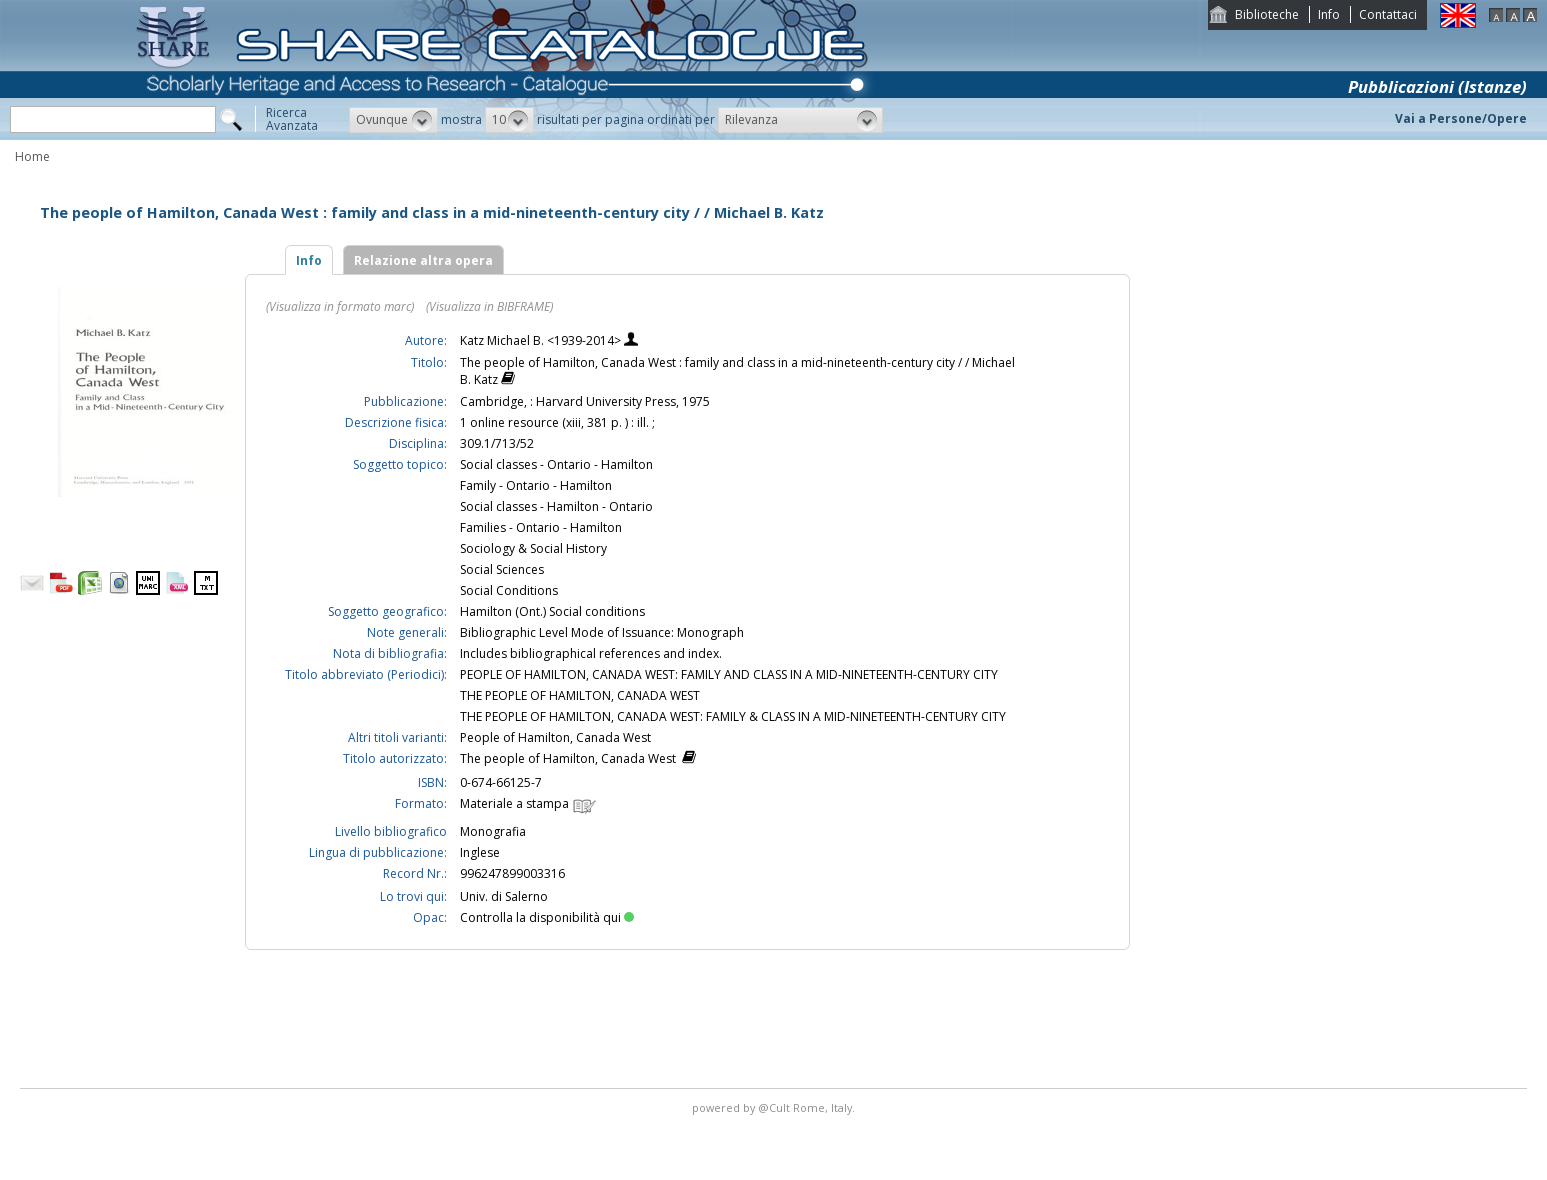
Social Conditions (509, 590)
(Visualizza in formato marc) (340, 306)
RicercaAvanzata (292, 119)
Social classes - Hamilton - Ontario (556, 506)
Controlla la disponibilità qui (547, 917)
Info (1329, 14)
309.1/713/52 (497, 443)
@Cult (775, 1107)
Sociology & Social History (533, 548)
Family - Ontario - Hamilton (536, 485)
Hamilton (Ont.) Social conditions (552, 611)
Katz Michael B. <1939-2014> (542, 340)
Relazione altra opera (423, 260)
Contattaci (1388, 14)
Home (32, 156)
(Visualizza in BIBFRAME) (489, 306)
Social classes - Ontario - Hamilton (556, 464)
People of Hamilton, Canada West (555, 737)
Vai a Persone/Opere (1461, 118)
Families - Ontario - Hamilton (541, 527)
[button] (393, 120)
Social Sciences (502, 569)
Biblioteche (1267, 14)
